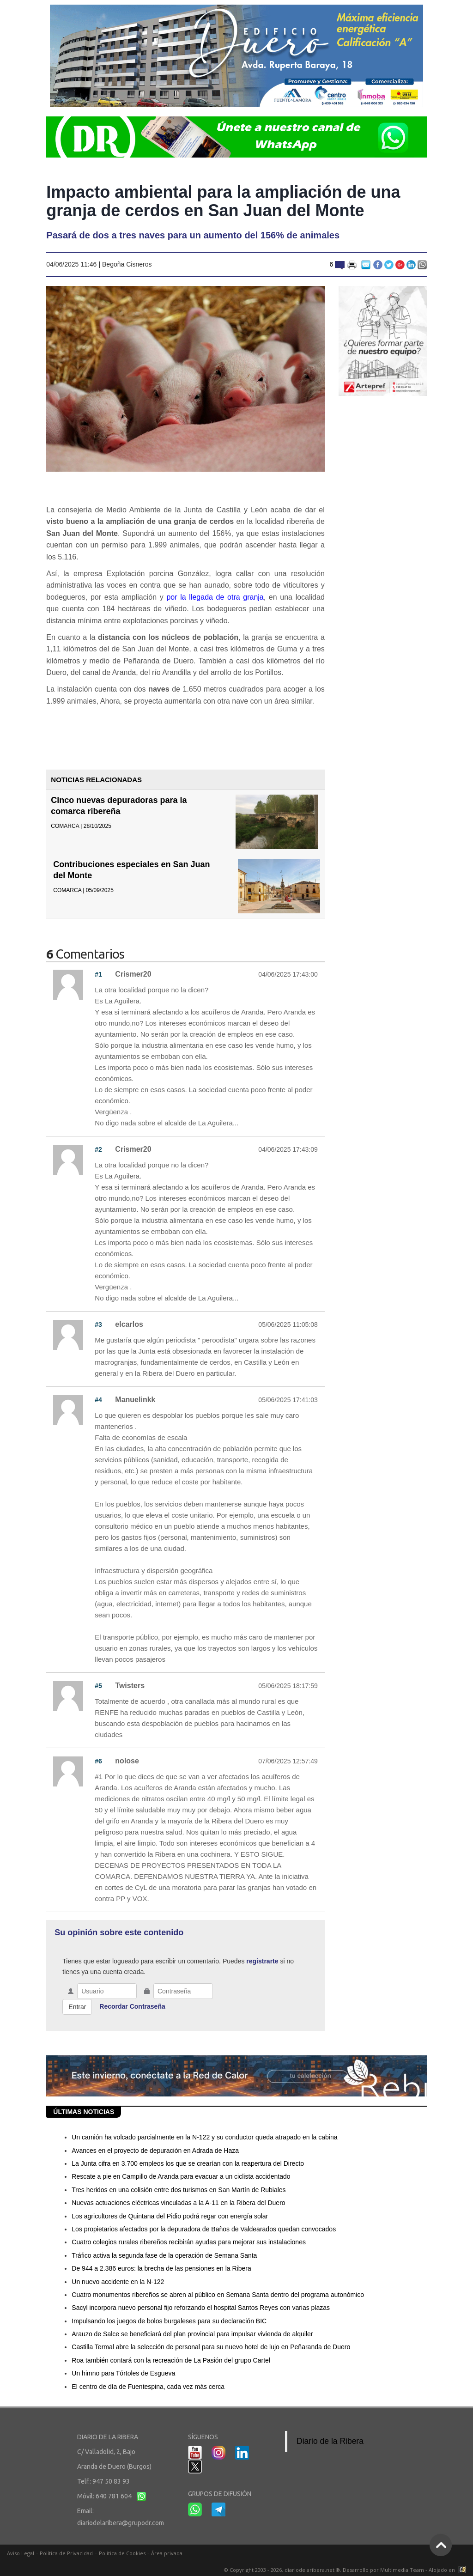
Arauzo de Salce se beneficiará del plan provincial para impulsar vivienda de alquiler (192, 2334)
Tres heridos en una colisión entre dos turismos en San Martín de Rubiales (178, 2189)
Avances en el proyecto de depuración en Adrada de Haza (155, 2150)
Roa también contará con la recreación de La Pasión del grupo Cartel (171, 2360)
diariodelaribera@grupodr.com (120, 2523)
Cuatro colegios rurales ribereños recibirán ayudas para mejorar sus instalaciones (189, 2242)
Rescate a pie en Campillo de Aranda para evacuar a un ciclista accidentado (181, 2176)
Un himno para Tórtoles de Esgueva (123, 2373)
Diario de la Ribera (330, 2441)
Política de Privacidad (66, 2553)
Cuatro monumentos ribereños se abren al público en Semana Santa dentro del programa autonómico (218, 2294)
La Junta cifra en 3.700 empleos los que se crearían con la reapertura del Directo (188, 2163)
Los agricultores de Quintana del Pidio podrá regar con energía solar (170, 2216)
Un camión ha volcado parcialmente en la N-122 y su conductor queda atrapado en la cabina (204, 2137)
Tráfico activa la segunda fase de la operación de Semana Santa (164, 2255)
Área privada (166, 2553)
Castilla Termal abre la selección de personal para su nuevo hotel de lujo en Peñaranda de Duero (211, 2347)
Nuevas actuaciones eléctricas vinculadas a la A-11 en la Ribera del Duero (178, 2202)
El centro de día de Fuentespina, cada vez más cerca (148, 2386)
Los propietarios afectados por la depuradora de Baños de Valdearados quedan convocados (204, 2229)
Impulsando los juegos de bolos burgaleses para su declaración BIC (169, 2321)
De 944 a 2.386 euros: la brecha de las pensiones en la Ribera (161, 2268)
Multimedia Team (402, 2569)
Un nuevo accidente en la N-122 (118, 2281)
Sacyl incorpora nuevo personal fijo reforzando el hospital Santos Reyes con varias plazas (201, 2307)
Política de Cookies (122, 2553)
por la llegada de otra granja (214, 597)
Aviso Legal (20, 2553)
